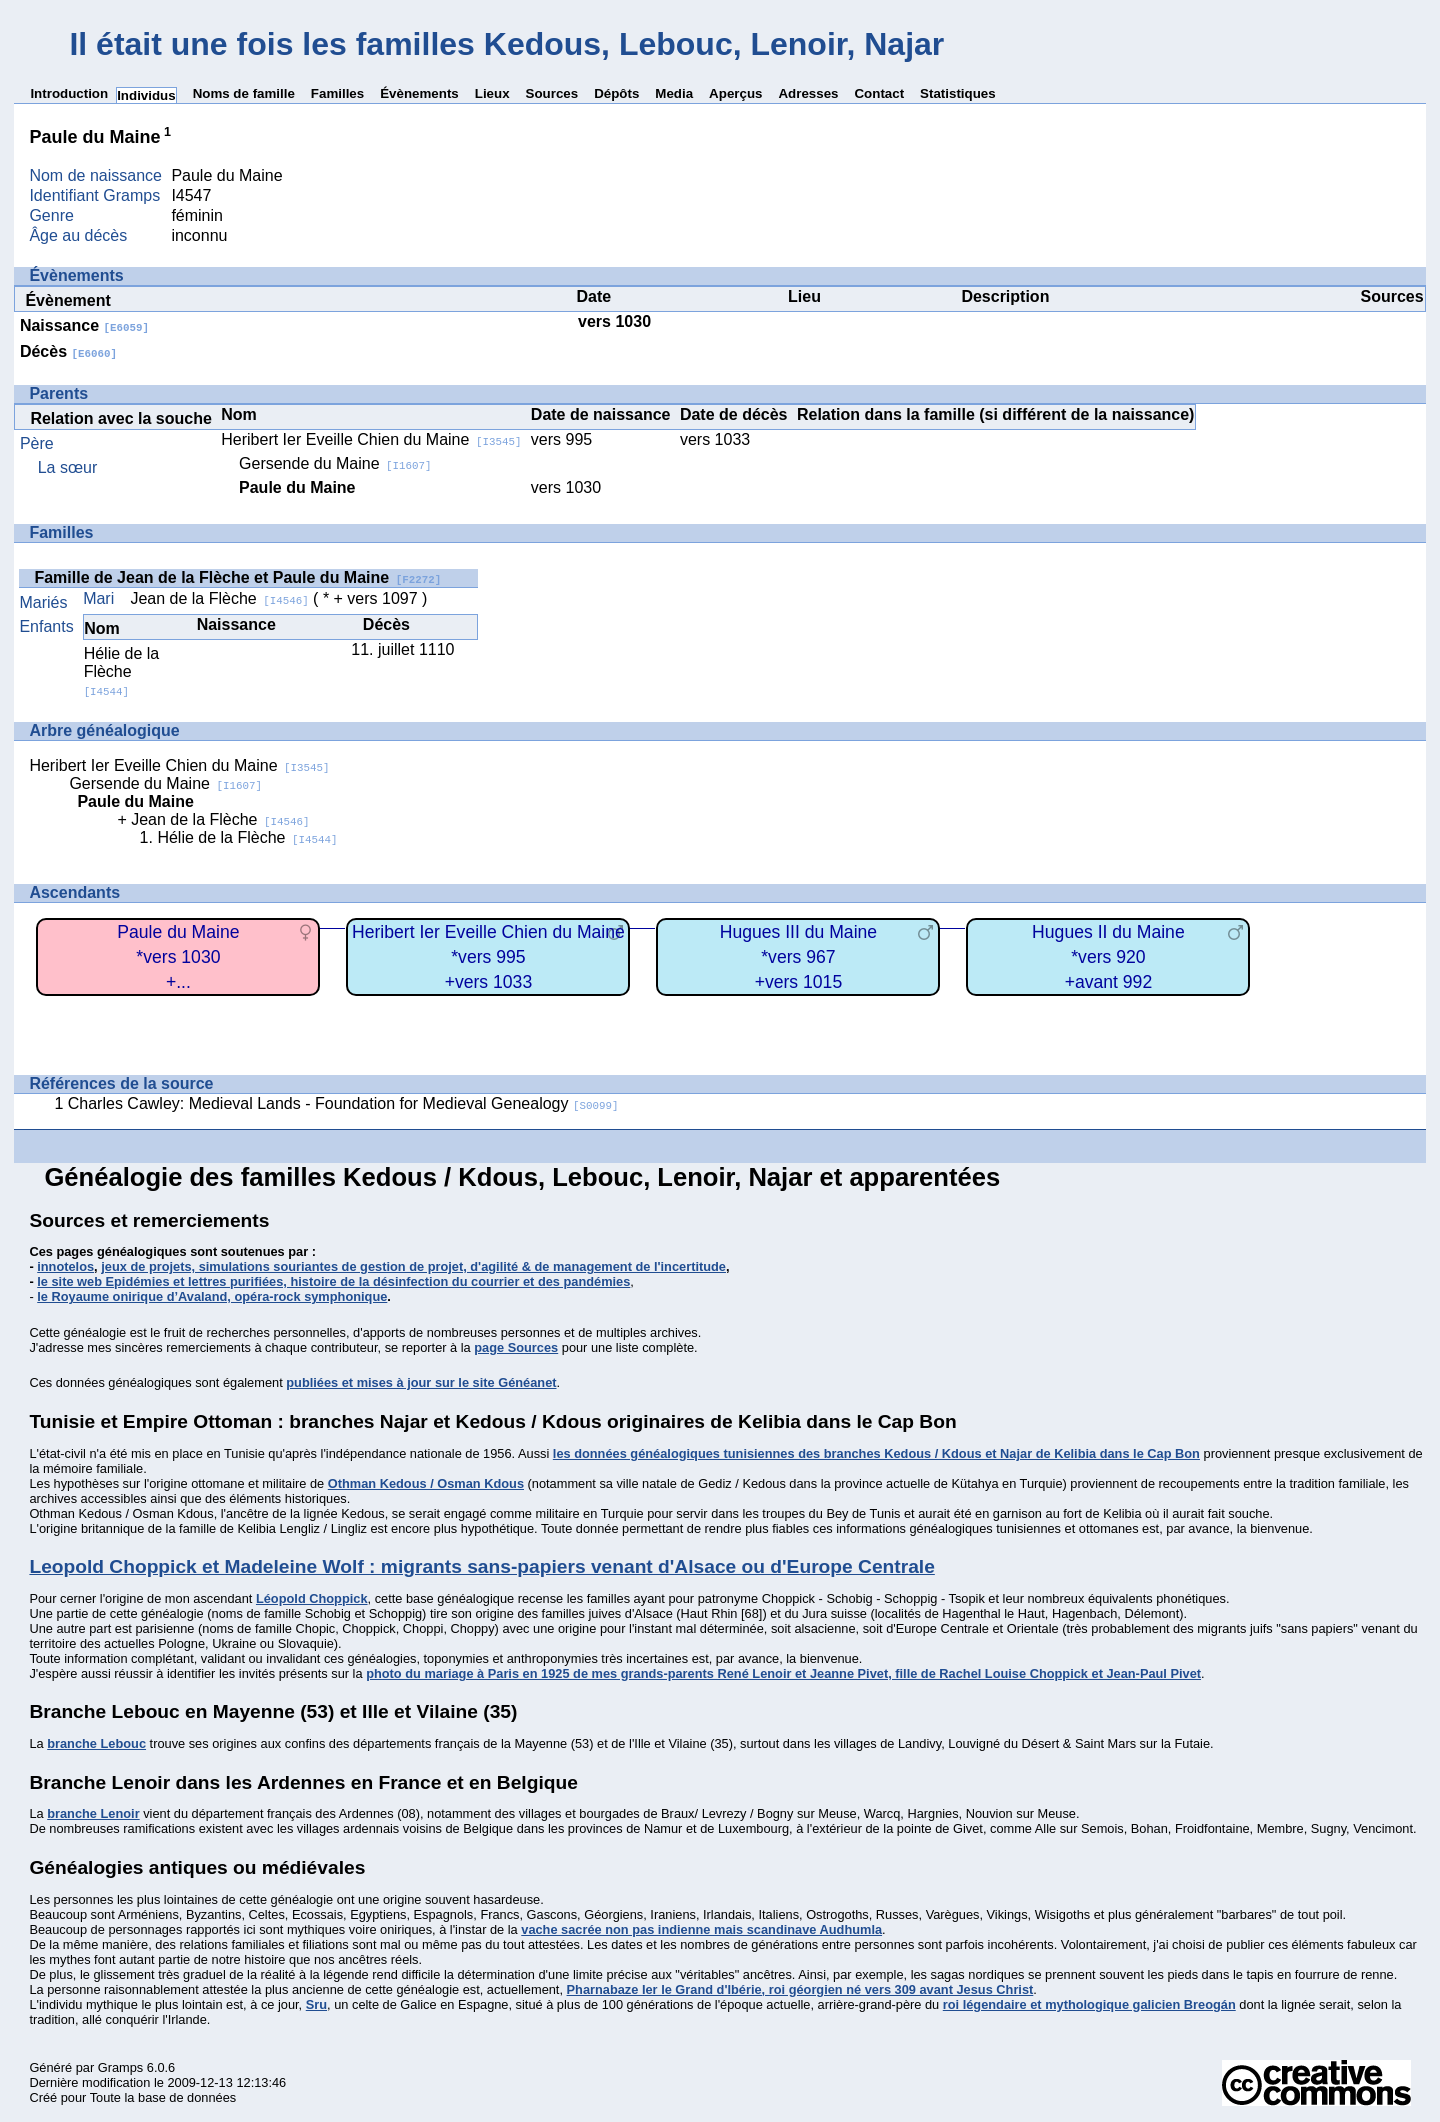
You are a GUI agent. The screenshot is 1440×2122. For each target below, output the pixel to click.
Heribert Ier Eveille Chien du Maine (371, 439)
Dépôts (616, 93)
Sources (552, 93)
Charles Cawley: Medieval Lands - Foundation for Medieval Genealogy (343, 1103)
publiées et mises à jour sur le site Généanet (421, 1382)
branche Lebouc (96, 1743)
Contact (879, 93)
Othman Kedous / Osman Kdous (426, 1483)
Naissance (84, 325)
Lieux (492, 93)
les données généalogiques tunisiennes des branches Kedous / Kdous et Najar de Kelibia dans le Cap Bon (876, 1453)
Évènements (419, 93)
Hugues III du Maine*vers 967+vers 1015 (798, 956)
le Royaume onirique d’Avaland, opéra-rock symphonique (212, 1296)
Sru (316, 2004)
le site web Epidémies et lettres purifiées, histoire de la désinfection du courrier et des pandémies (333, 1281)
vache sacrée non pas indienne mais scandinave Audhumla (701, 1929)
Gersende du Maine (335, 463)
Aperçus (735, 93)
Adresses (808, 93)
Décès (68, 351)
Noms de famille (244, 93)
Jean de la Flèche (219, 598)
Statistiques (958, 93)
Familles (337, 93)
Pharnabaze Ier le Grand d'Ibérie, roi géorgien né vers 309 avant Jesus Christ (800, 1989)
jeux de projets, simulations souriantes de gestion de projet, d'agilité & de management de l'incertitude (413, 1266)
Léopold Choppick (312, 1598)
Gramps (121, 2067)
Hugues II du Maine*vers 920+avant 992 (1108, 956)
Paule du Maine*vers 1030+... (178, 956)
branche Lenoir (93, 1813)
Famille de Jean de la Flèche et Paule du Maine (237, 577)
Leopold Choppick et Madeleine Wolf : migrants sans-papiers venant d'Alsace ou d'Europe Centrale (481, 1566)
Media (674, 93)
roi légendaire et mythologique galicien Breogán (1089, 2004)
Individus (146, 95)
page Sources (516, 1347)
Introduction (69, 93)
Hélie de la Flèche (122, 671)
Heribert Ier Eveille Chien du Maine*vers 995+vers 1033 (488, 956)
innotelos (65, 1266)
